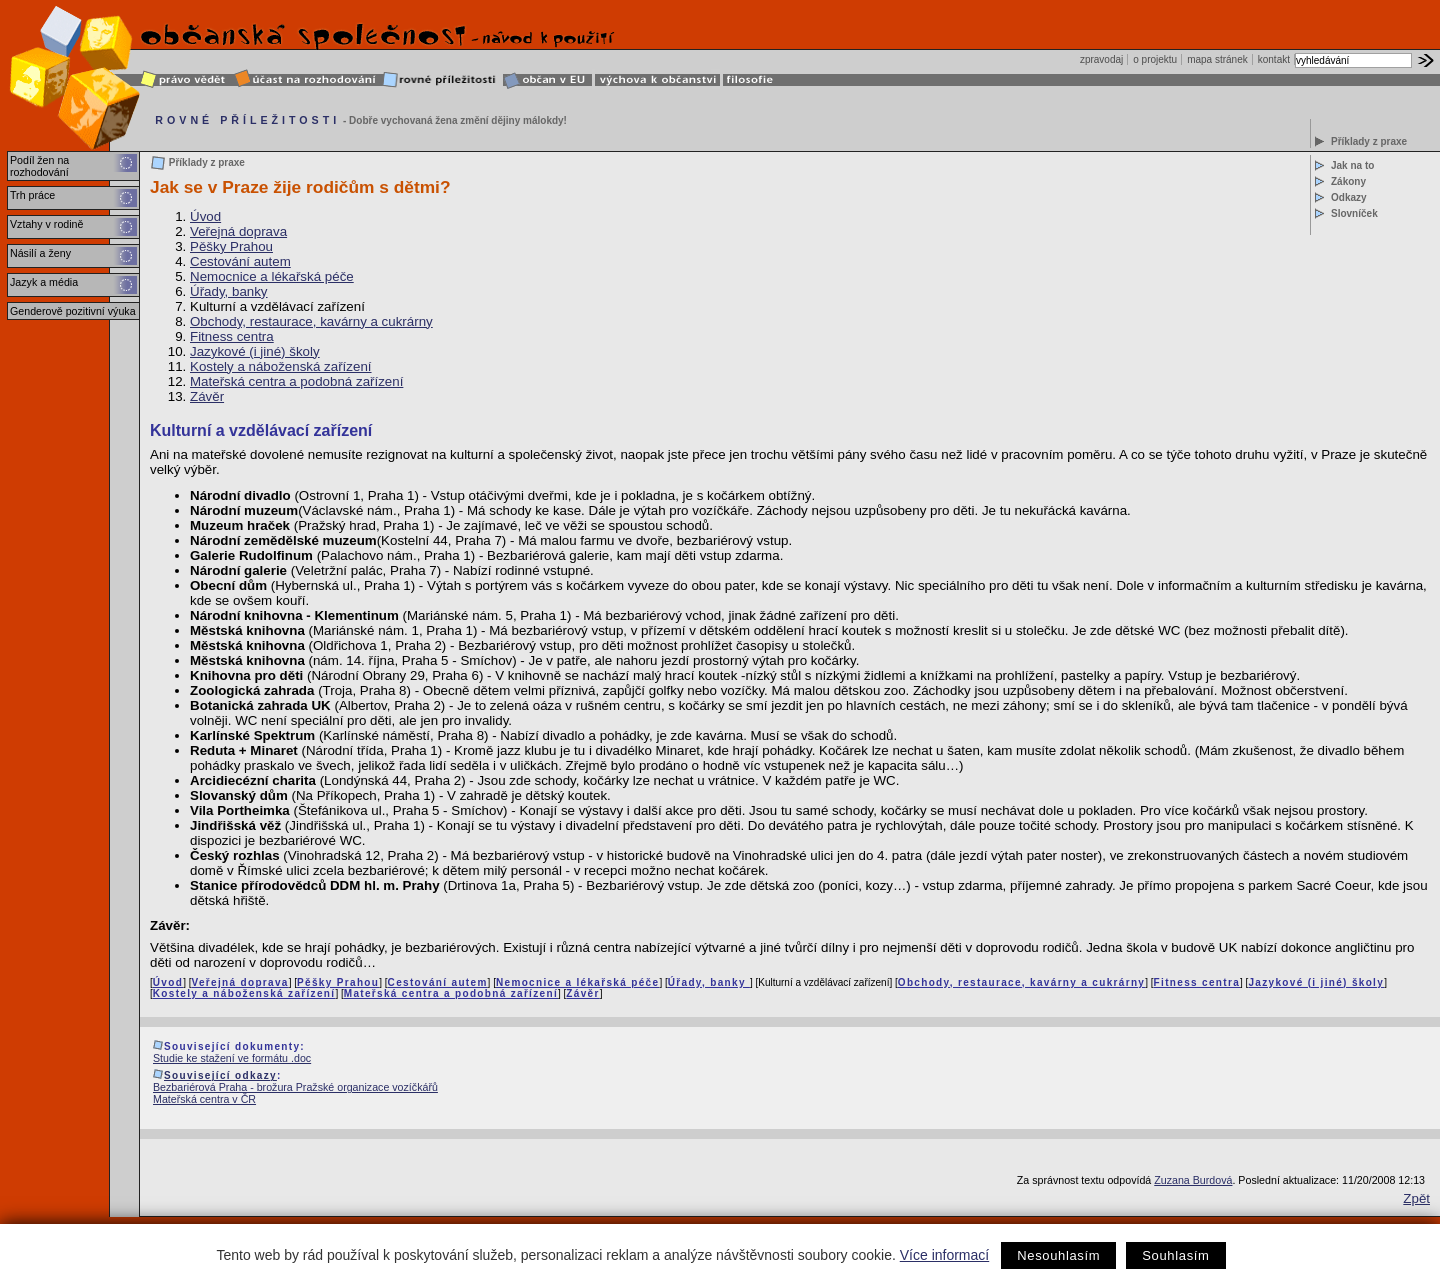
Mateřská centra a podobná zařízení (296, 381)
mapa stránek (1217, 59)
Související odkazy (220, 1075)
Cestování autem (240, 261)
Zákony (1348, 181)
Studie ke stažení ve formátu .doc (232, 1058)
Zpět (1416, 1198)
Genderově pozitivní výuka (73, 311)
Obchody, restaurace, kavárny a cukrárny (311, 321)
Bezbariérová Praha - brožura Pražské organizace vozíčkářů (295, 1087)
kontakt (1274, 59)
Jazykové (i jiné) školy (255, 351)
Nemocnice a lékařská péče (272, 276)
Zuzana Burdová (1193, 1180)
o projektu (1155, 59)
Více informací (944, 1255)
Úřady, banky (229, 291)
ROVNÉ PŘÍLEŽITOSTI (247, 120)
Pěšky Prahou (231, 246)
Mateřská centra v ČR (204, 1099)
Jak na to (1352, 165)
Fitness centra (232, 336)
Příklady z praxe (1369, 141)
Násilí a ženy (40, 253)
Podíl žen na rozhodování (39, 166)
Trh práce (32, 195)
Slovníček (1354, 213)
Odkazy (1349, 197)
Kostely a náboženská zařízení (281, 366)
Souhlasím (1175, 1255)
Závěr (207, 396)
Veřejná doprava (238, 231)
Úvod (205, 216)
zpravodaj (1101, 59)
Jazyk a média (44, 282)
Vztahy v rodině (46, 224)
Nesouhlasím (1058, 1255)
